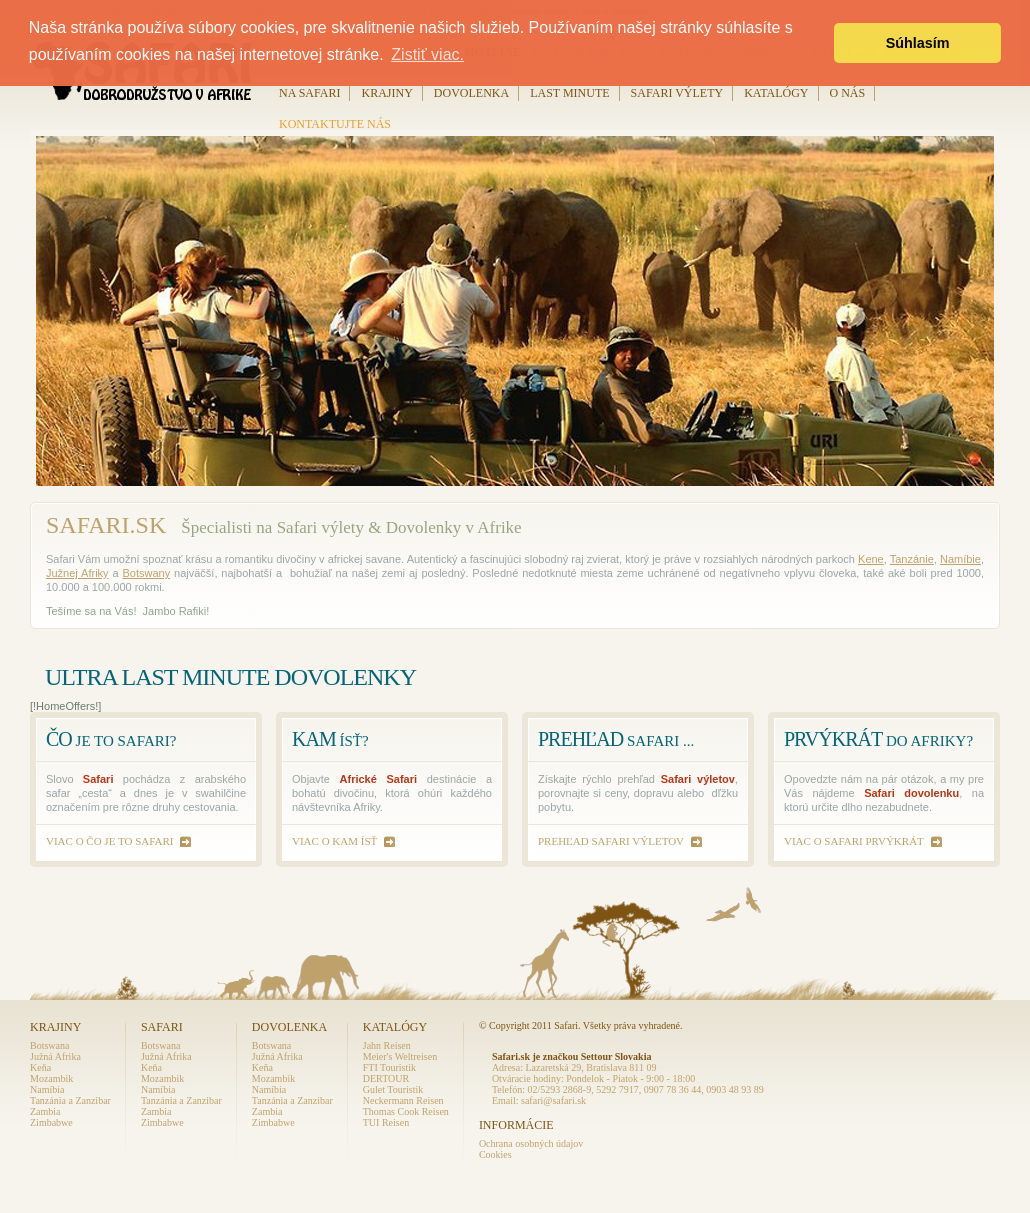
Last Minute (569, 93)
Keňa (40, 1067)
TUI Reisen (386, 1122)
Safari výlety (677, 93)
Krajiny (386, 93)
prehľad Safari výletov (611, 841)
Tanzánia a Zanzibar (70, 1100)
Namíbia (47, 1089)
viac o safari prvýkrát (854, 841)
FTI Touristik (389, 1067)
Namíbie (960, 559)
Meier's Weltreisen (400, 1056)
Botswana (49, 1045)
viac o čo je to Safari (109, 841)
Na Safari (309, 93)
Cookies (495, 1154)
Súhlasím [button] (918, 43)
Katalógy (776, 93)
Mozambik (51, 1078)
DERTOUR (386, 1078)
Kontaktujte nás (335, 124)
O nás (848, 93)
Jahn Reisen (387, 1045)
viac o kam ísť (334, 841)
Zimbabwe (51, 1122)
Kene (871, 559)
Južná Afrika (55, 1056)
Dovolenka (471, 93)
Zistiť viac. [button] (427, 54)
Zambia (45, 1111)
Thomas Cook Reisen (406, 1111)
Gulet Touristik (393, 1089)
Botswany (146, 573)
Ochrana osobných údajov (531, 1143)
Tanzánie (912, 559)
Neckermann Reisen (403, 1100)
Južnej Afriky (77, 573)
